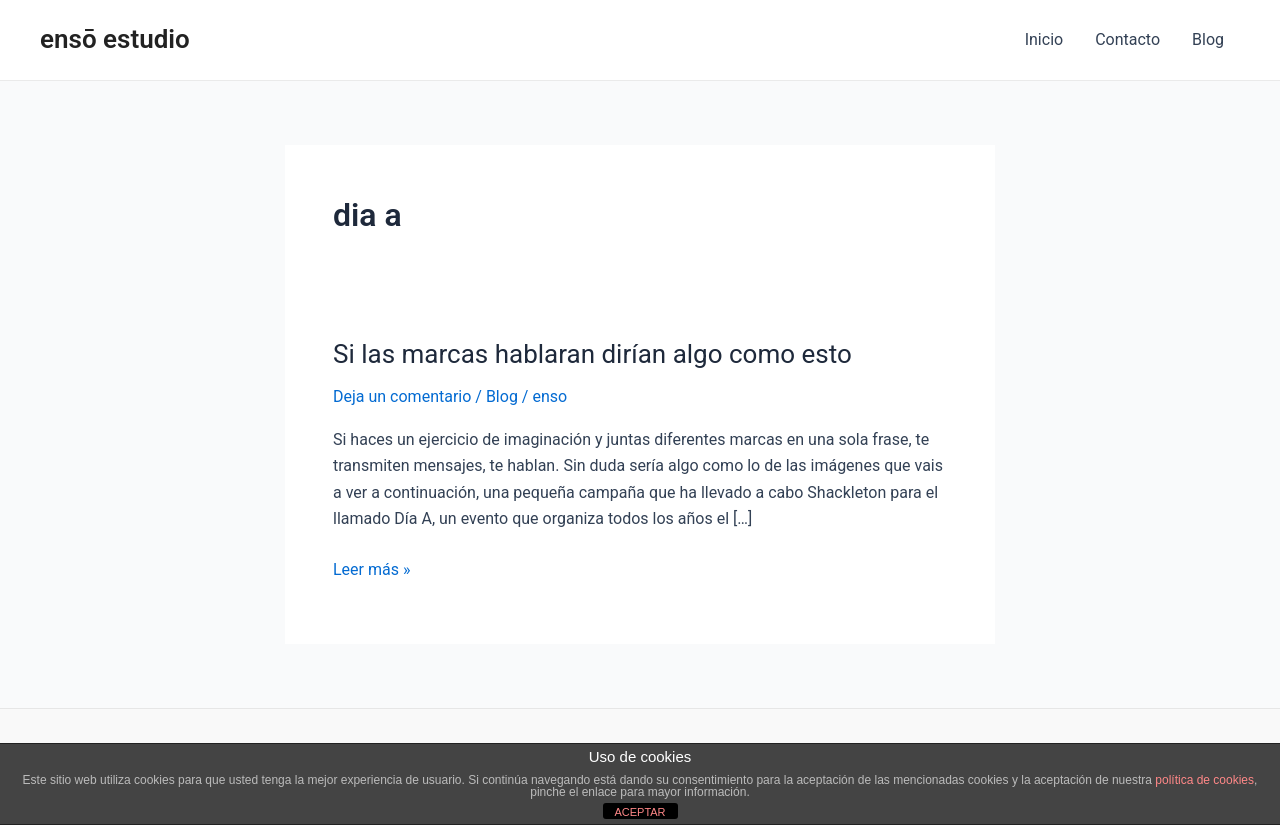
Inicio (1044, 39)
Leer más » (371, 568)
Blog (1208, 39)
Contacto (1127, 39)
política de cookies (1204, 780)
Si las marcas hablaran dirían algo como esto (592, 354)
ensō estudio (115, 39)
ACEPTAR (639, 812)
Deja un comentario (402, 396)
